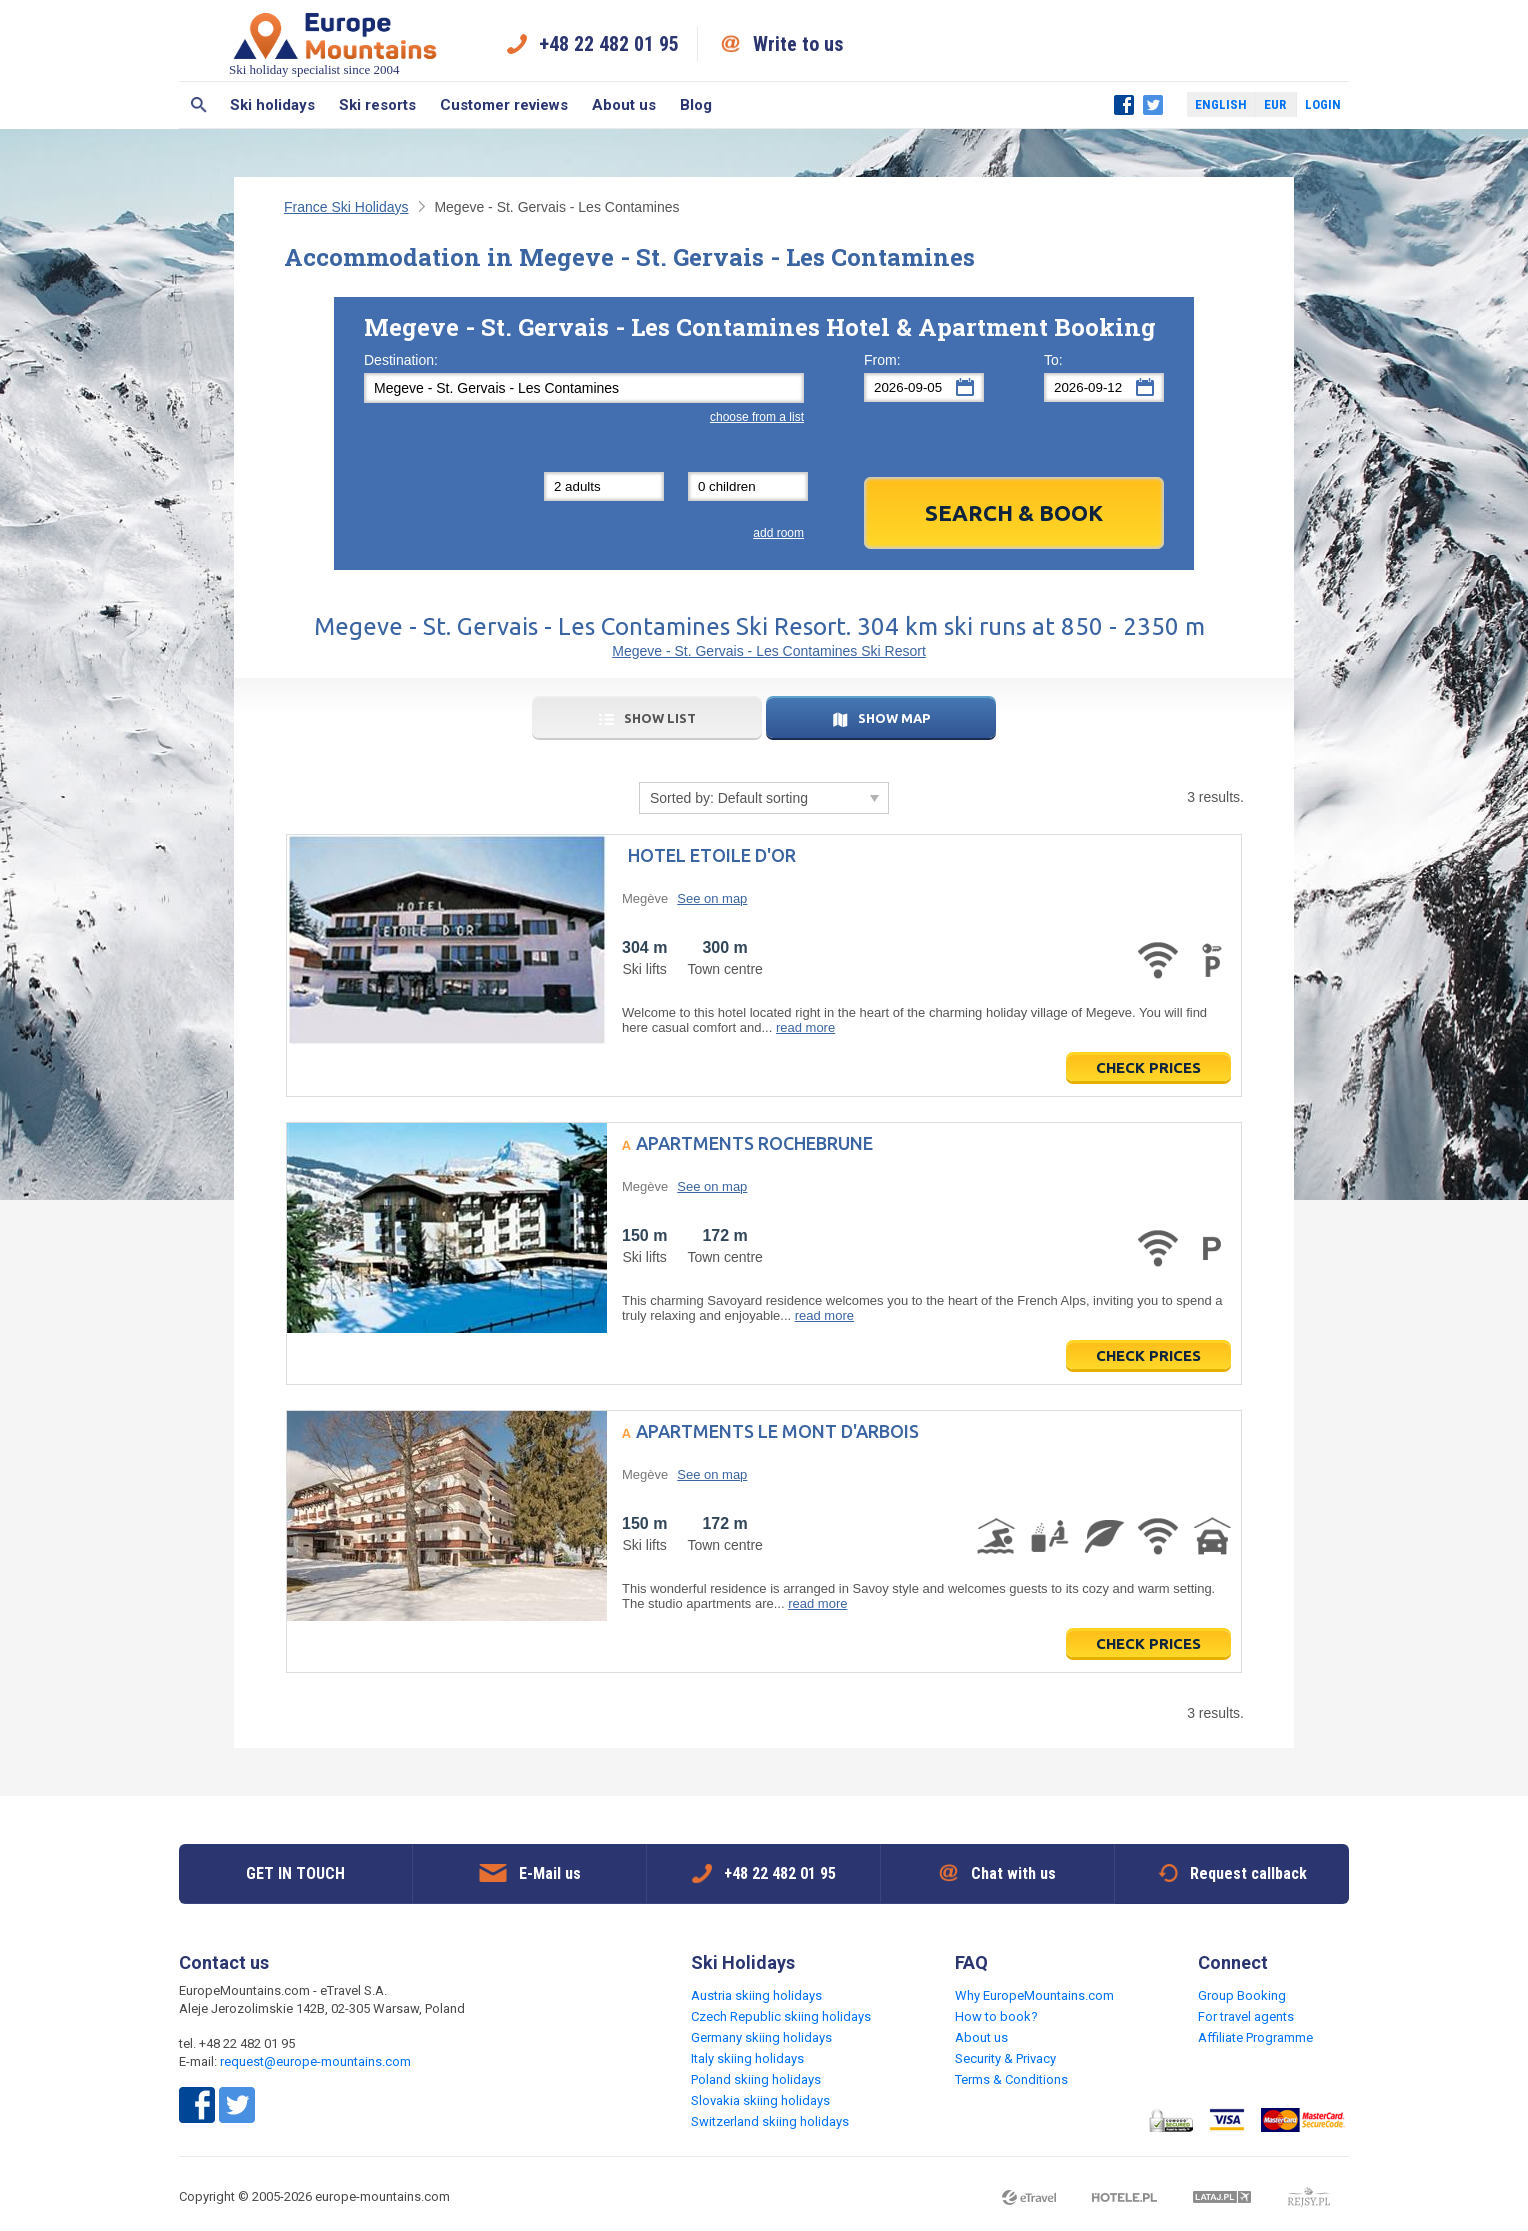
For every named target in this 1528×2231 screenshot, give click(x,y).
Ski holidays (272, 105)
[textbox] (584, 388)
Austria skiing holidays (756, 1995)
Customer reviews (504, 105)
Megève (645, 898)
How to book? (996, 2016)
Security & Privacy (1005, 2058)
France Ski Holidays (346, 207)
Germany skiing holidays (761, 2037)
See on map (712, 898)
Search (198, 105)
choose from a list (757, 417)
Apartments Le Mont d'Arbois (777, 1431)
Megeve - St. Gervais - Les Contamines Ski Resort (769, 651)
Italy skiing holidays (747, 2058)
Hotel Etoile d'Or (712, 855)
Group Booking (1242, 1995)
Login (1323, 104)
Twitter (1153, 105)
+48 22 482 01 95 (609, 44)
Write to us (798, 44)
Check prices (1148, 1067)
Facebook (1124, 105)
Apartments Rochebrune (754, 1143)
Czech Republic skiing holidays (781, 2016)
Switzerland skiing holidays (770, 2121)
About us (624, 105)
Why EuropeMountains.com (1034, 1995)
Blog (696, 105)
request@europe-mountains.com (315, 2061)
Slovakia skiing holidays (760, 2100)
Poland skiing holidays (756, 2079)
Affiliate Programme (1255, 2037)
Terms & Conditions (1011, 2079)
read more (805, 1027)
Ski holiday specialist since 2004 (335, 43)
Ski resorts (377, 105)
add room (778, 533)
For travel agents (1246, 2016)
